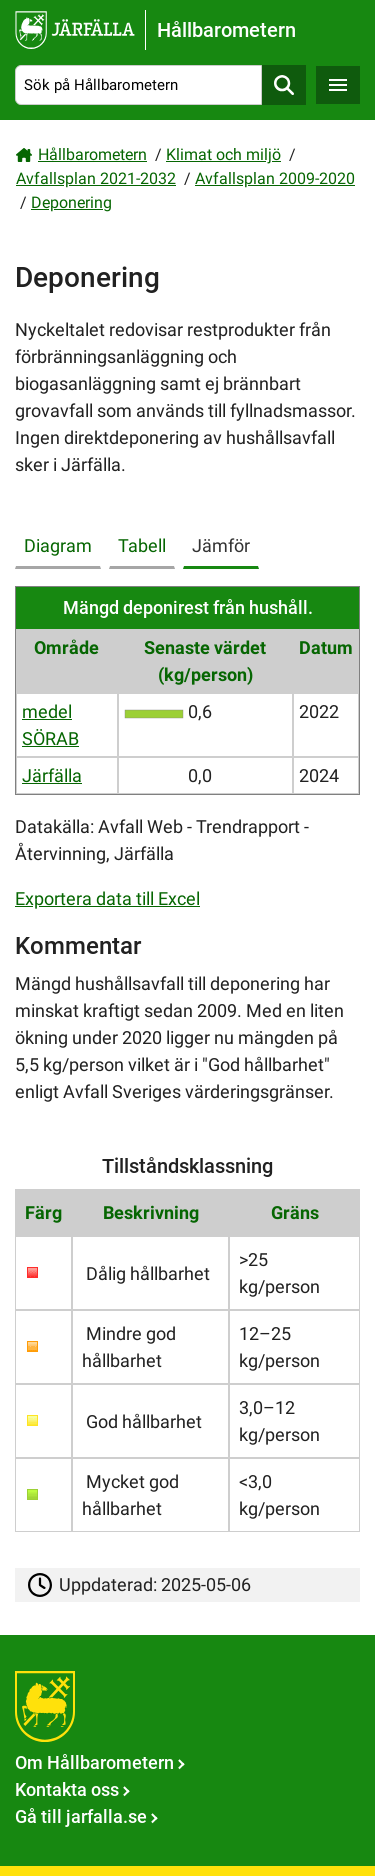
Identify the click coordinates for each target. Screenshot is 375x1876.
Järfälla (52, 775)
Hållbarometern (92, 154)
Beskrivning (151, 1212)
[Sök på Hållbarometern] (138, 85)
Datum (326, 647)
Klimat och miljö (223, 154)
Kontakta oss (67, 1789)
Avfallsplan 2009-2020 (275, 178)
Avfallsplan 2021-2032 (96, 178)
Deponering (71, 202)
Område (66, 647)
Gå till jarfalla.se (81, 1816)
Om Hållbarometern (94, 1762)
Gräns (295, 1212)
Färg (43, 1212)
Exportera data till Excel (107, 898)
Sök (284, 85)
